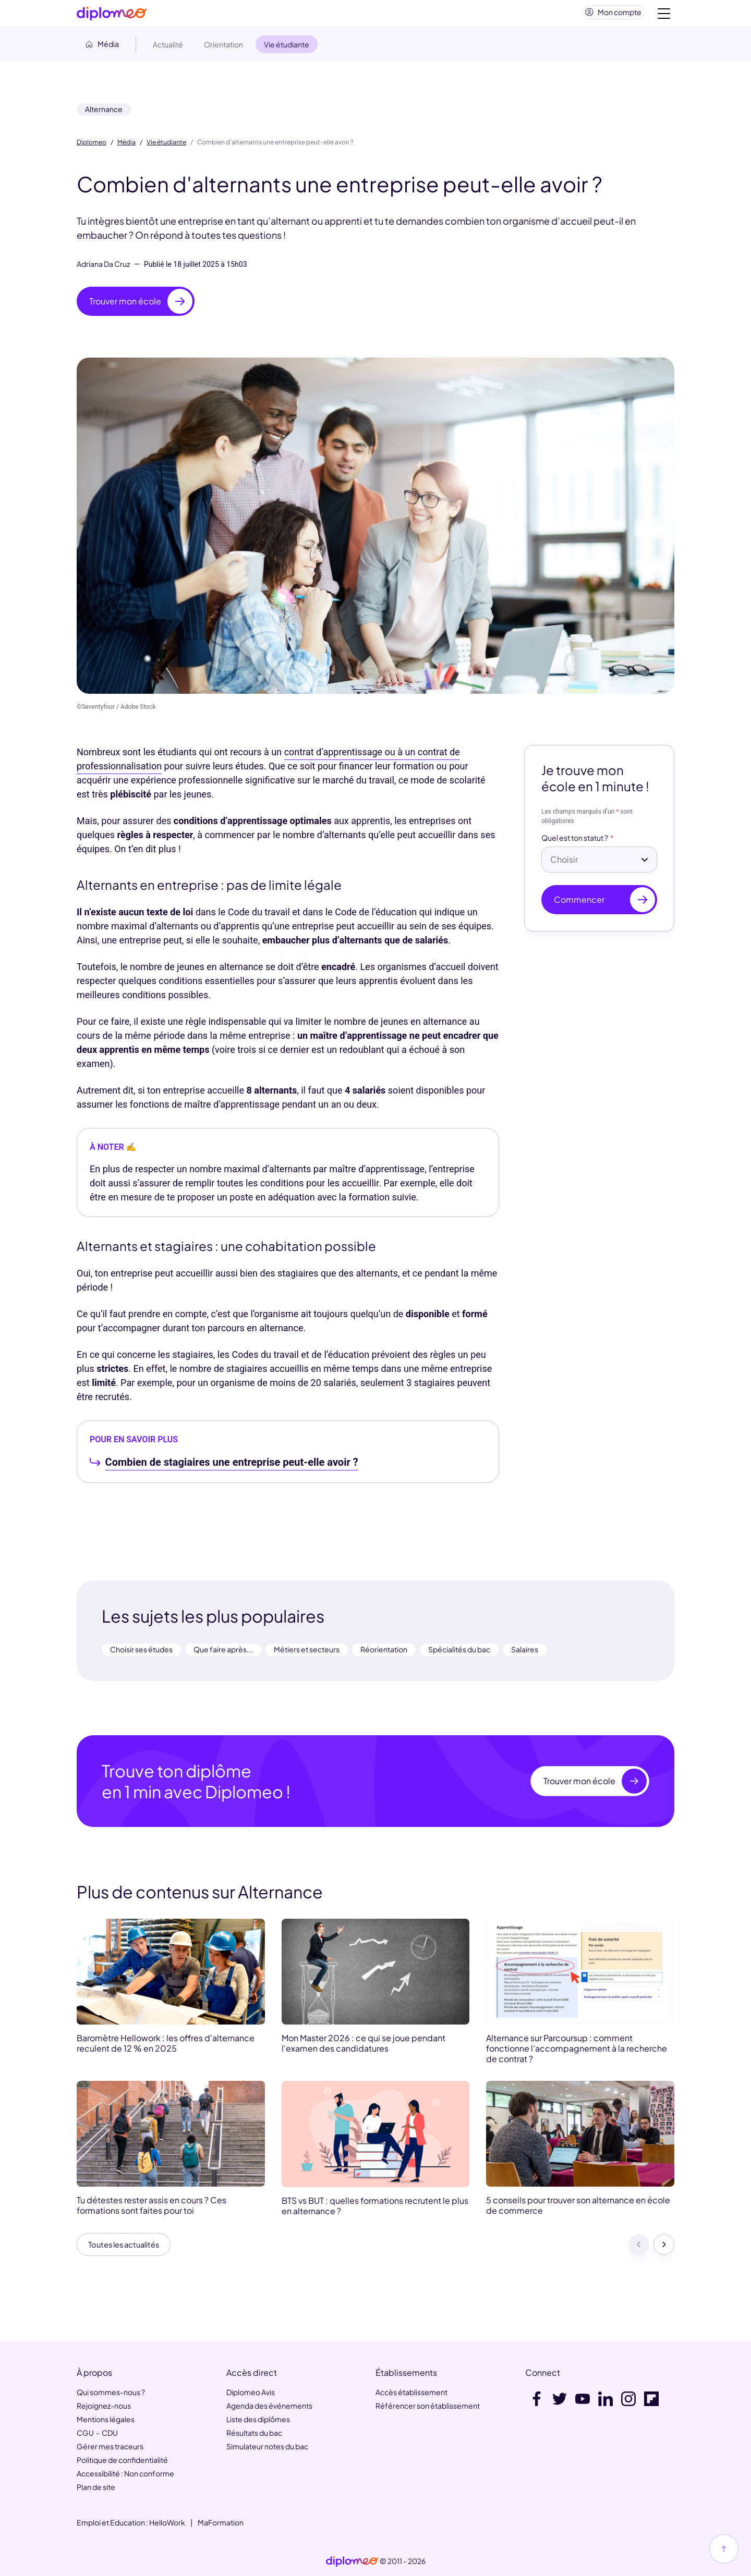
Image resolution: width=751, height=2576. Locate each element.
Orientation (223, 48)
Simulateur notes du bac (267, 2447)
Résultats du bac (254, 2433)
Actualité (168, 48)
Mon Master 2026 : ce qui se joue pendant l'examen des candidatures (363, 2047)
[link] (352, 2562)
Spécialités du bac (459, 1653)
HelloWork (167, 2523)
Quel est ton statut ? (574, 842)
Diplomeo (91, 146)
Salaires (524, 1653)
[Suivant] (663, 2250)
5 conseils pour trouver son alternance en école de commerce (578, 2209)
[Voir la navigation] (663, 15)
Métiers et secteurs (307, 1653)
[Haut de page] (723, 2548)
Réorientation (383, 1653)
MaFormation (221, 2523)
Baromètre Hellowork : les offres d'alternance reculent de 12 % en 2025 (166, 2047)
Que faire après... (223, 1653)
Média (126, 146)
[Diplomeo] (112, 16)
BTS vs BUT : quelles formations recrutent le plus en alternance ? (375, 2210)
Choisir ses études (141, 1653)
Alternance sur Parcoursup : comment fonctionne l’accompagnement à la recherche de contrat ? (576, 2052)
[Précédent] (638, 2250)
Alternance (104, 113)
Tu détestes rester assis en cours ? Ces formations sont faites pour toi (151, 2209)
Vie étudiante (166, 146)
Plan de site (96, 2488)
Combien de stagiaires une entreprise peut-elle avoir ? (231, 1466)
